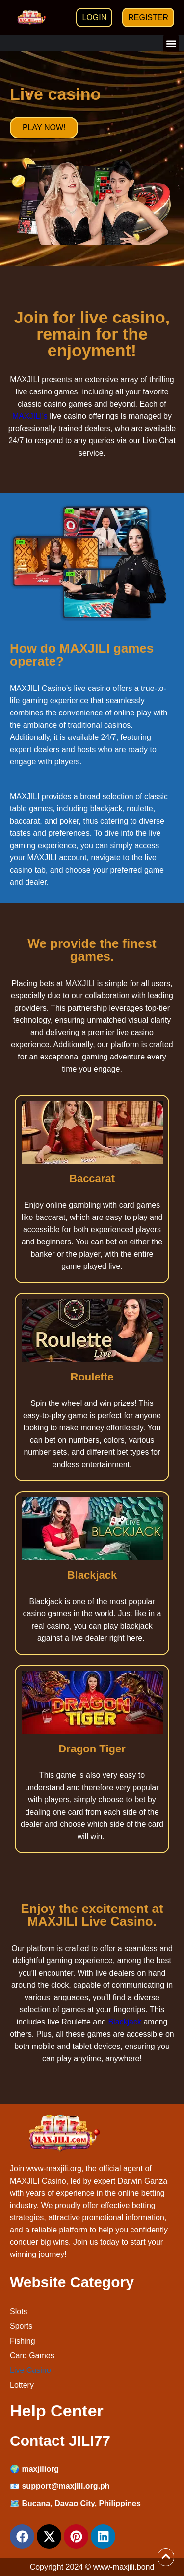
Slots (18, 2311)
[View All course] (166, 2556)
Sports (21, 2326)
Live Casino (30, 2370)
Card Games (32, 2355)
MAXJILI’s (30, 416)
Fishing (22, 2341)
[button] (171, 43)
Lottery (22, 2385)
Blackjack (124, 2022)
